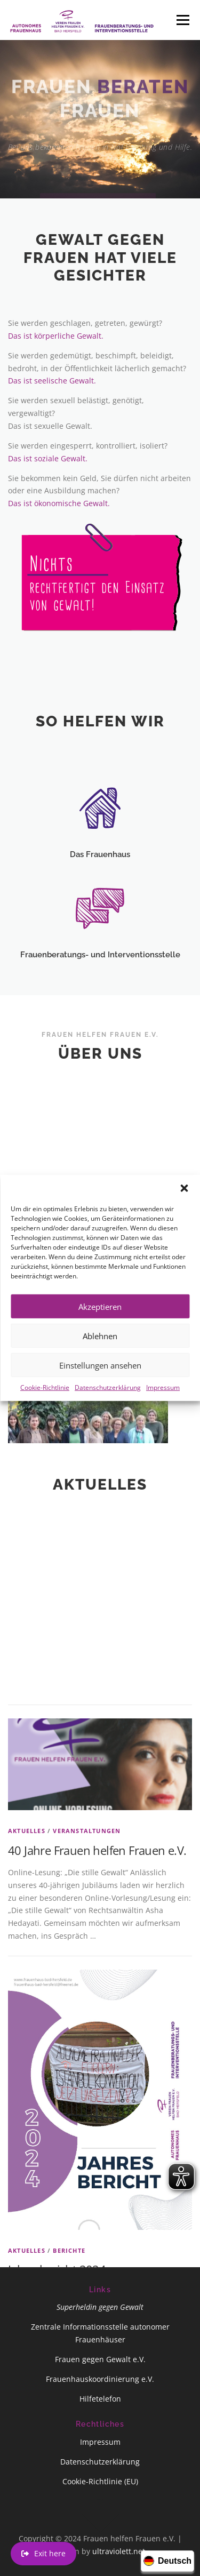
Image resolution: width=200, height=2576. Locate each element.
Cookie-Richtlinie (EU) (100, 2481)
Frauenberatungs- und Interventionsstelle (100, 992)
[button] (184, 1207)
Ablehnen (100, 1354)
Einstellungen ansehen (100, 1383)
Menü (182, 20)
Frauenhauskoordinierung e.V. (100, 2379)
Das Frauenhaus (100, 892)
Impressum (163, 1406)
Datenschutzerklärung (108, 1406)
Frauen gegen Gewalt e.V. (100, 2359)
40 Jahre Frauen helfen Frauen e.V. (97, 2117)
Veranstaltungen (87, 2098)
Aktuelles (26, 2098)
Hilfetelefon (100, 2399)
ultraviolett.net (118, 2551)
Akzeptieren (100, 1324)
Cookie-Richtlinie (44, 1406)
